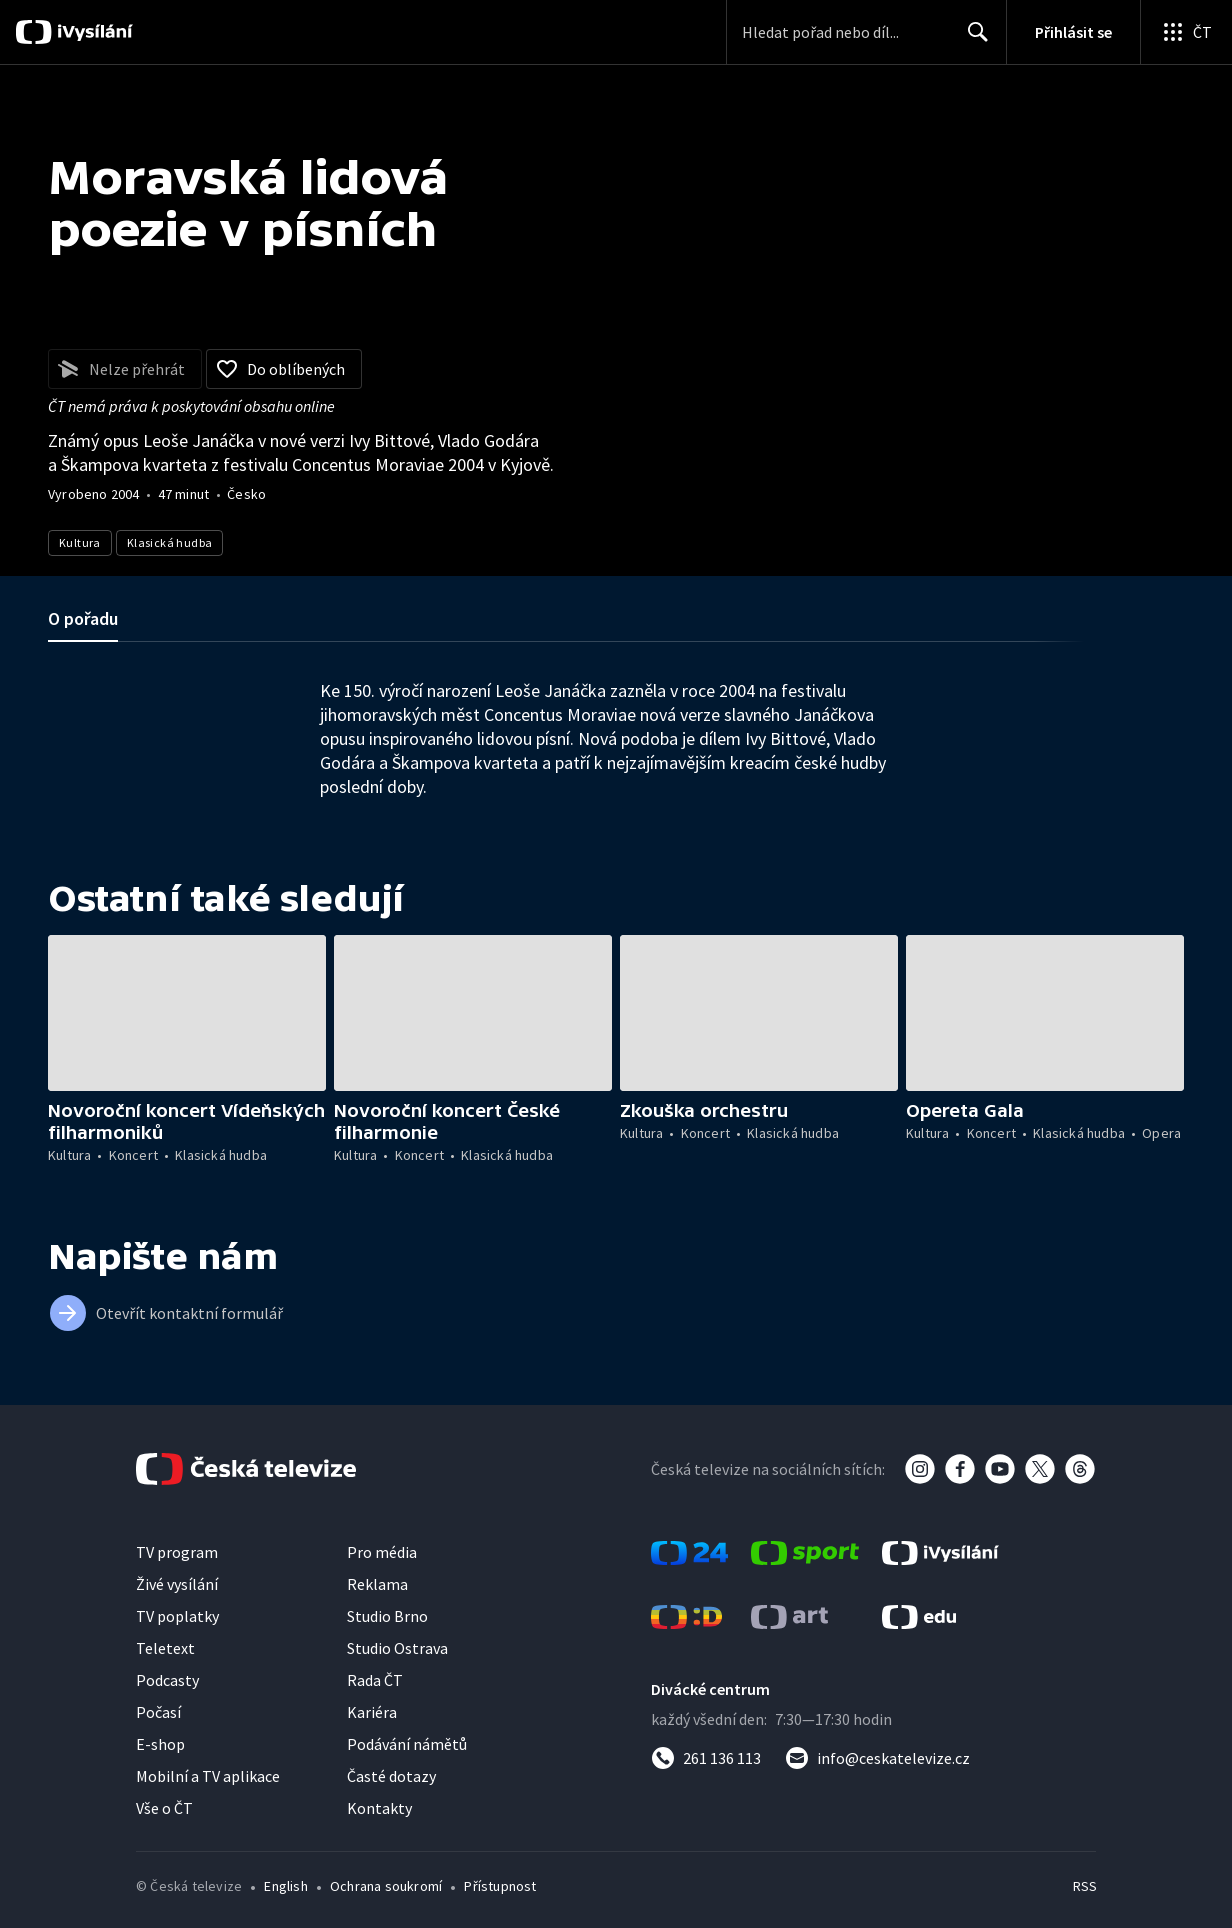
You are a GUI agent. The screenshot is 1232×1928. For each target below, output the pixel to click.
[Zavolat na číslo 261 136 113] (706, 1758)
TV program (177, 1552)
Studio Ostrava (397, 1648)
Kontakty (379, 1808)
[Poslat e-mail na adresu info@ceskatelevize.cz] (877, 1758)
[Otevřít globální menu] (1186, 32)
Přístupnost (500, 1886)
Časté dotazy (391, 1776)
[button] (187, 1013)
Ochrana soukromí (386, 1886)
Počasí (158, 1712)
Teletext (165, 1648)
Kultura (80, 542)
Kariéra (372, 1712)
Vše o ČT (164, 1808)
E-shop (160, 1744)
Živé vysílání (177, 1584)
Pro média (382, 1552)
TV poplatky (177, 1616)
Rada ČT (375, 1680)
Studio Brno (387, 1616)
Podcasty (167, 1680)
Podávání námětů (407, 1744)
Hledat (972, 40)
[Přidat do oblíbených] (284, 369)
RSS (1084, 1886)
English (285, 1886)
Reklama (377, 1584)
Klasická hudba (170, 542)
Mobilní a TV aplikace (208, 1776)
